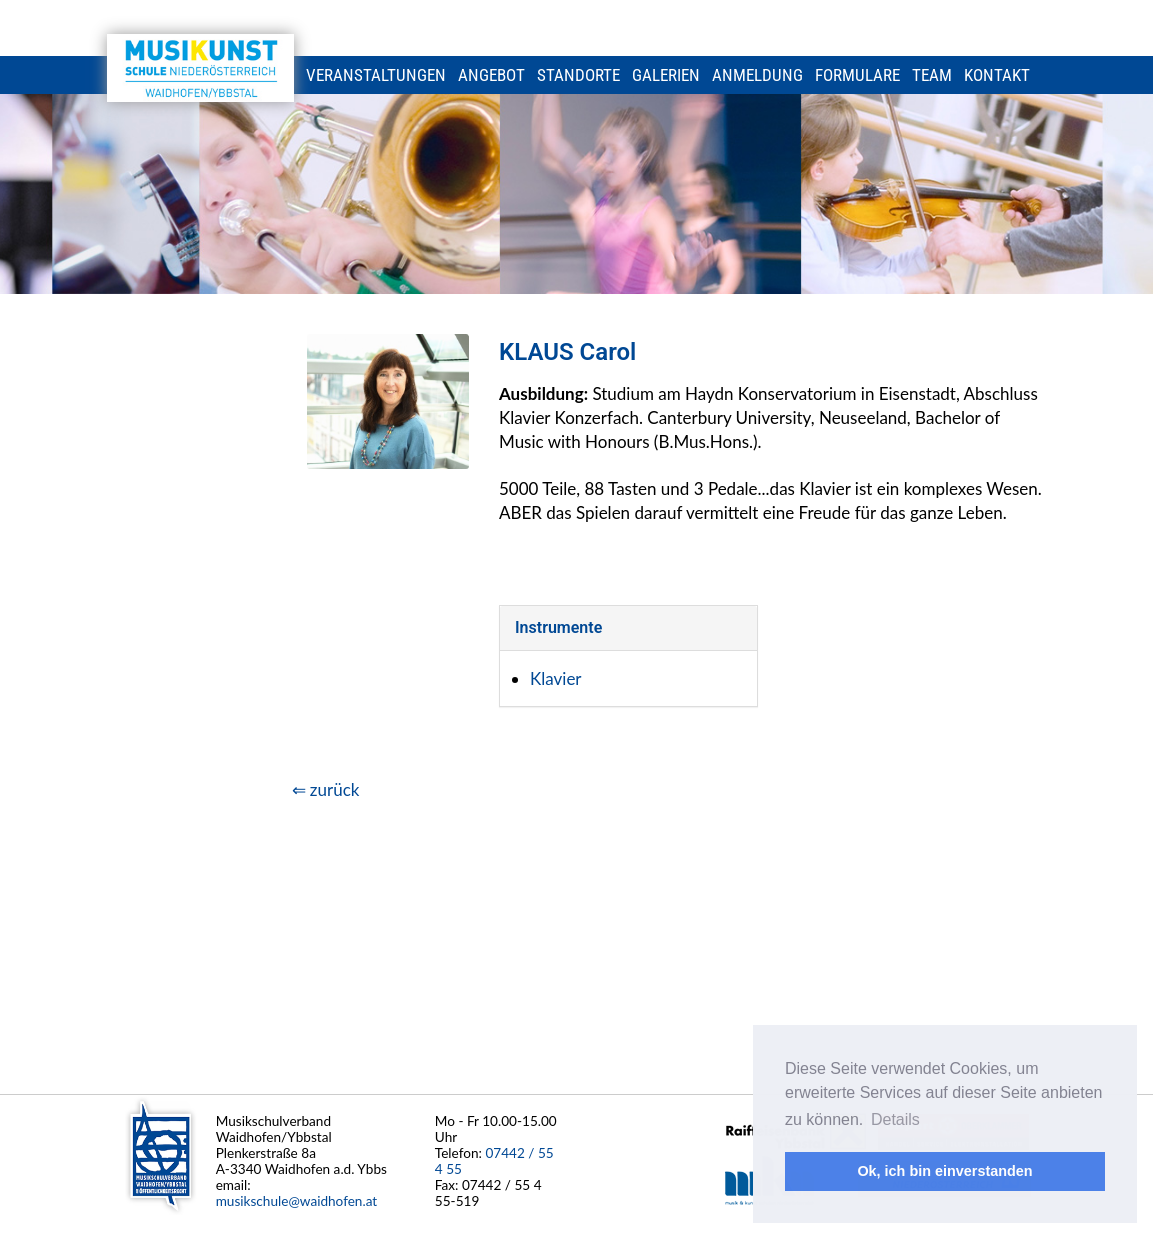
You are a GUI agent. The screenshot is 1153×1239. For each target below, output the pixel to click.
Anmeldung (757, 75)
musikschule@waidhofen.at (297, 1201)
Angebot (491, 75)
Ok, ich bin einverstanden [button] (944, 1171)
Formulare (857, 75)
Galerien (666, 75)
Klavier (556, 678)
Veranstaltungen (376, 75)
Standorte (578, 75)
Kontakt (997, 75)
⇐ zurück (326, 789)
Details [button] (895, 1119)
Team (932, 75)
